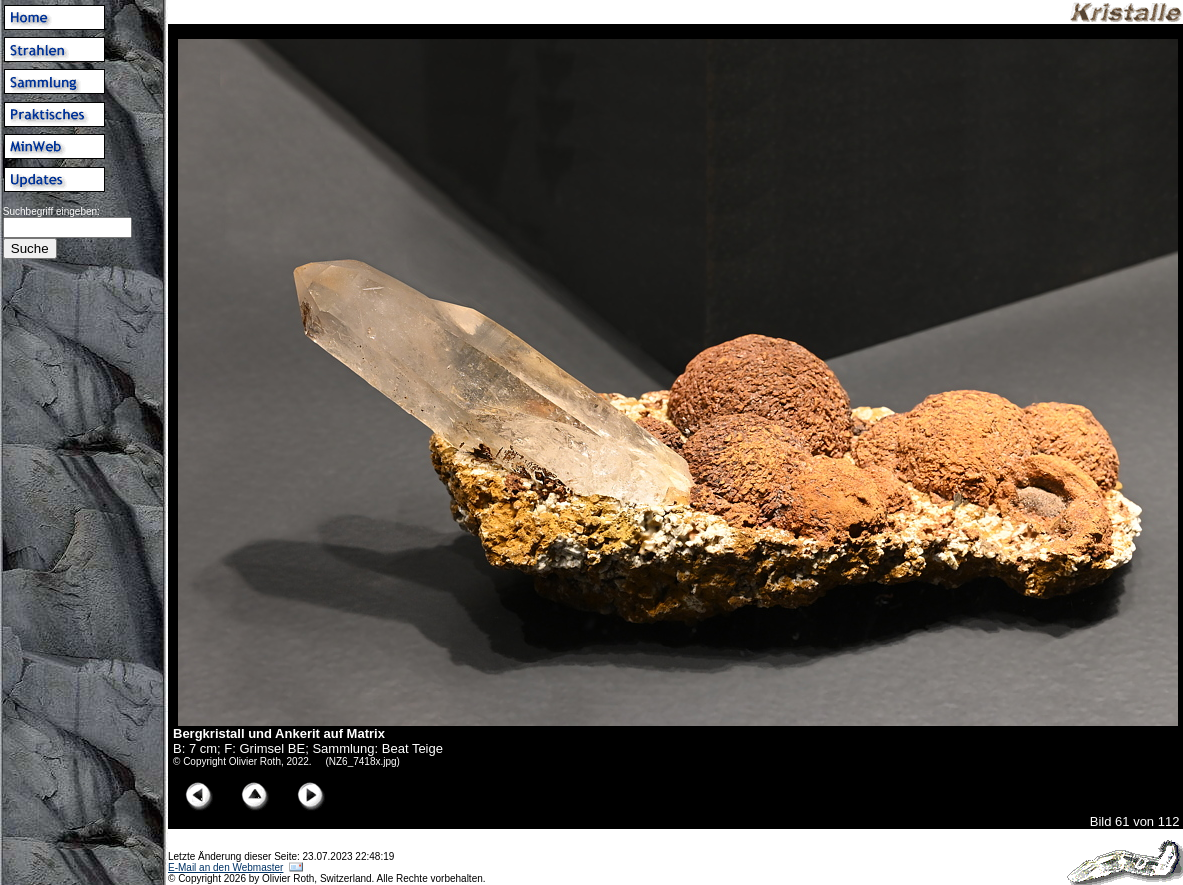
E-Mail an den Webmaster (225, 867)
